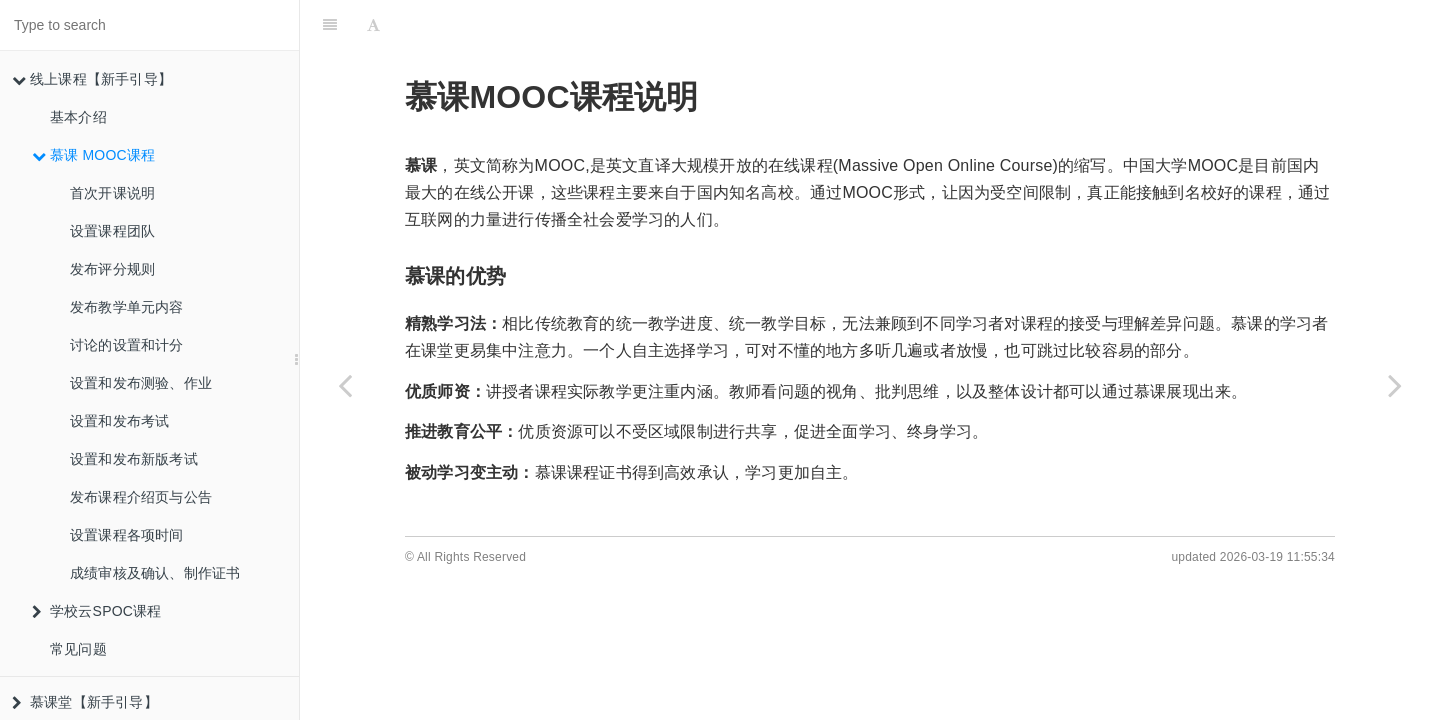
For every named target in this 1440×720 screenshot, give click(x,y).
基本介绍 (78, 117)
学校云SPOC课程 (96, 611)
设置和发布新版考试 (134, 459)
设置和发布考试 (119, 421)
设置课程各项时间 (127, 535)
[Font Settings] (373, 25)
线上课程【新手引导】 (92, 79)
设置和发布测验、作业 (141, 383)
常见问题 (78, 649)
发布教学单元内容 (127, 307)
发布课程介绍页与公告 (141, 497)
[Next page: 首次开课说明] (1395, 385)
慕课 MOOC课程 (93, 155)
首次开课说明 (112, 193)
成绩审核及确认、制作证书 (155, 573)
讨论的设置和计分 (127, 345)
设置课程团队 (112, 231)
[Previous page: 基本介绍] (345, 385)
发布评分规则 (112, 269)
